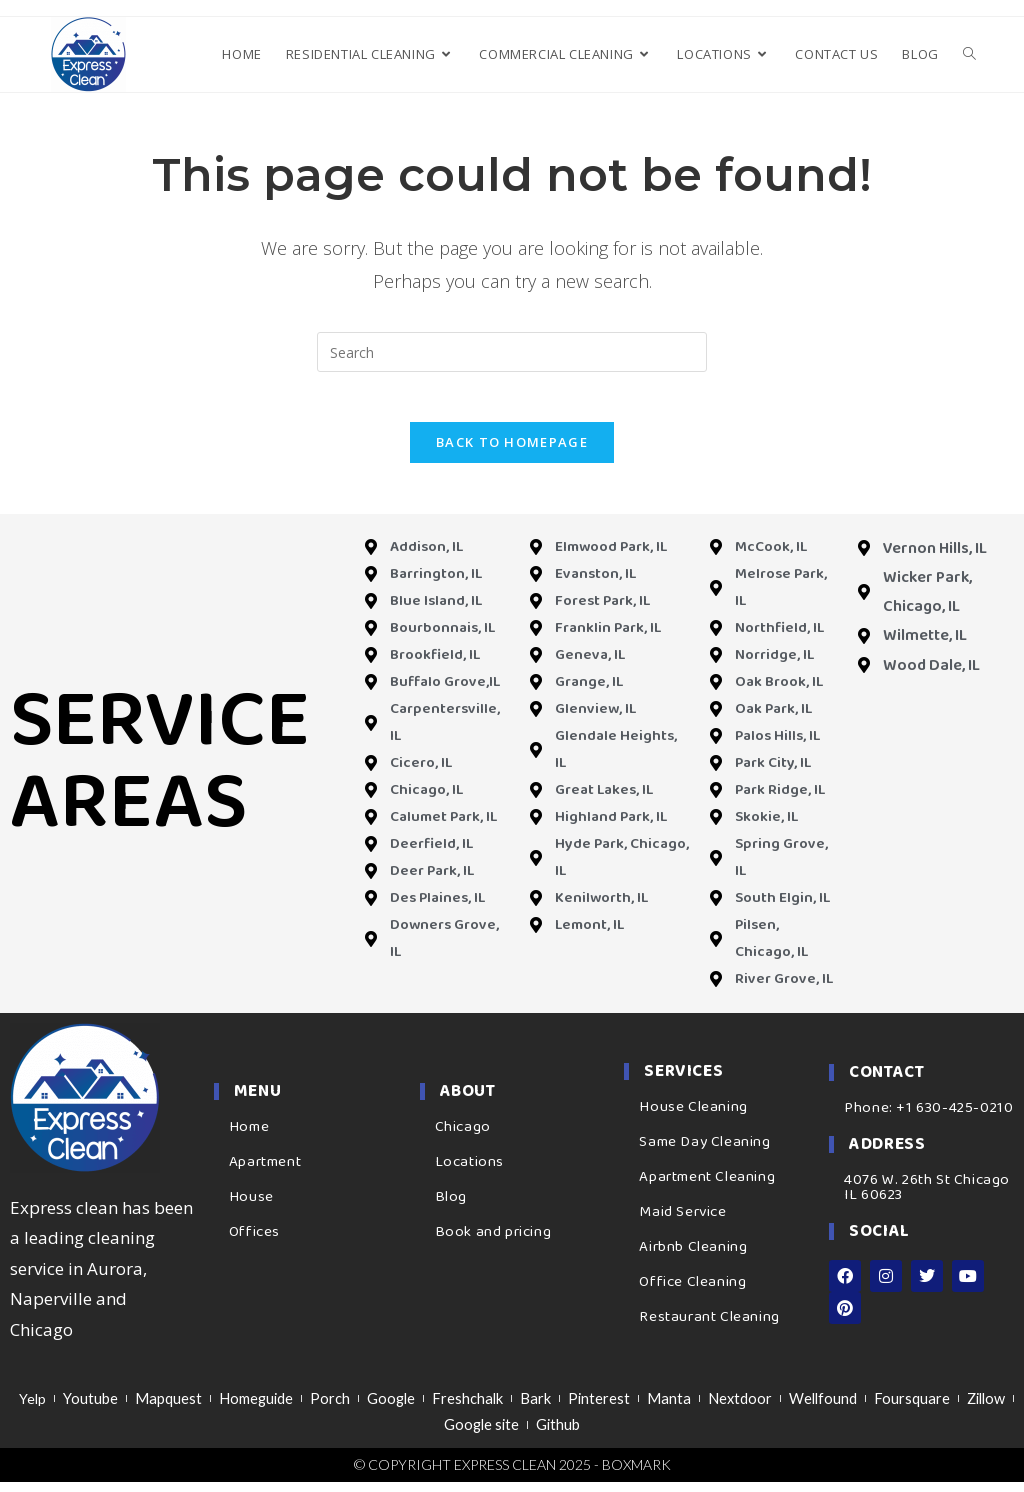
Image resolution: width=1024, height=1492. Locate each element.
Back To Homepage (512, 453)
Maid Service (682, 1224)
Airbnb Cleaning (693, 1259)
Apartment (265, 1173)
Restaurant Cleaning (709, 1329)
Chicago (463, 1138)
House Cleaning (693, 1119)
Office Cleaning (692, 1294)
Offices (254, 1243)
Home (249, 1138)
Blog (451, 1208)
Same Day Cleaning (704, 1154)
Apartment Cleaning (707, 1189)
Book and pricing (493, 1243)
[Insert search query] (512, 352)
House (251, 1208)
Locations (469, 1173)
